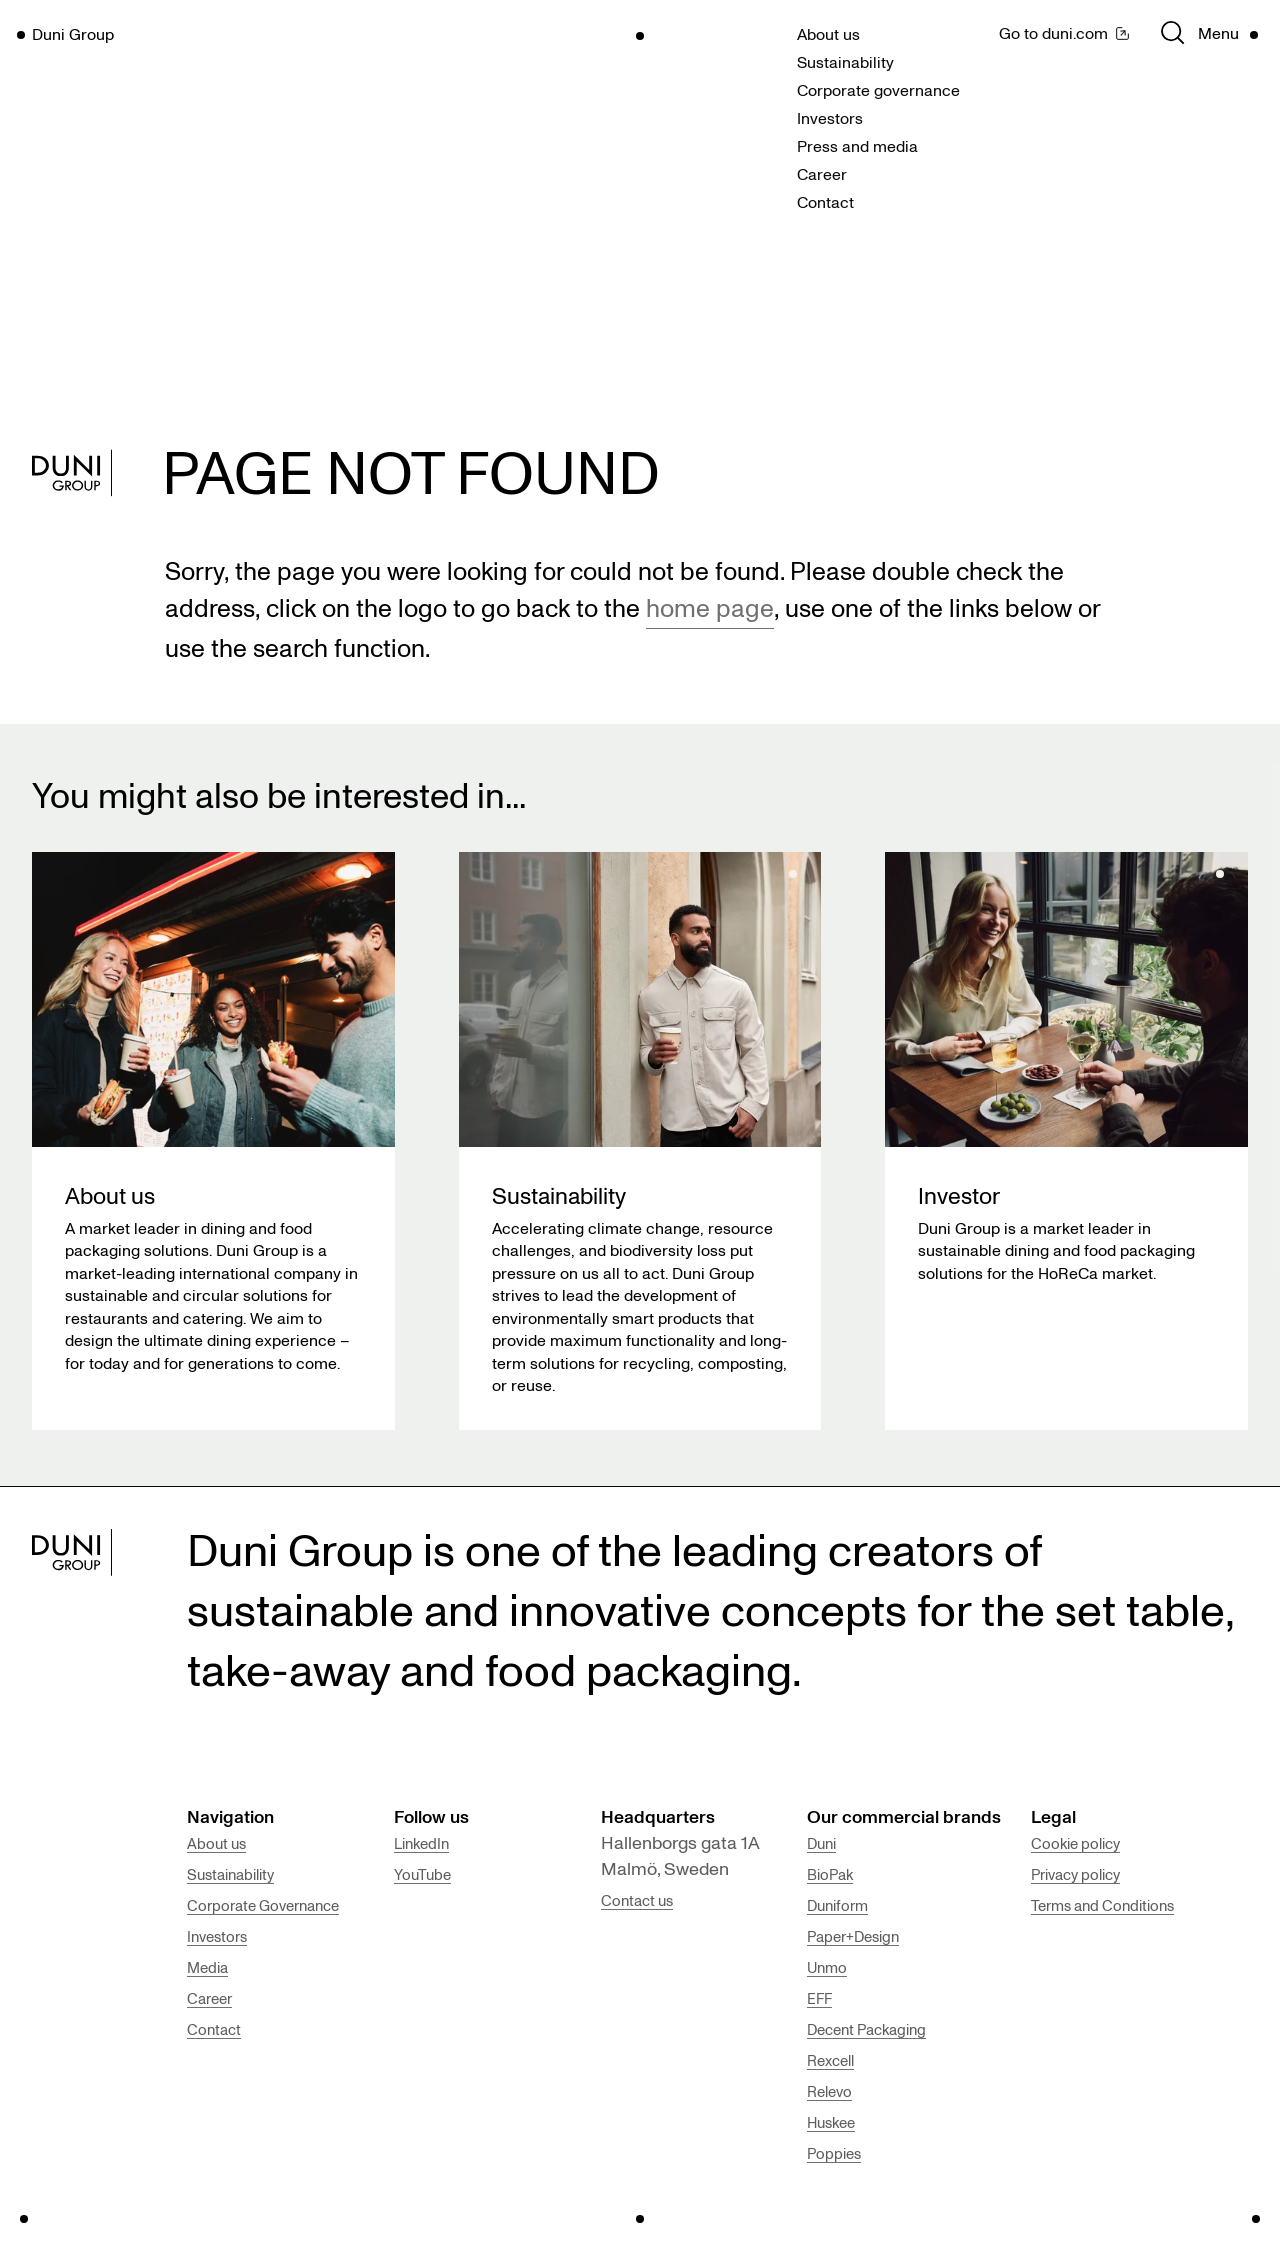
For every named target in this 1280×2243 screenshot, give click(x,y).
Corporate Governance (263, 1905)
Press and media (857, 146)
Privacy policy (1075, 1874)
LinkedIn (421, 1843)
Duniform (837, 1905)
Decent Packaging (866, 2029)
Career (822, 174)
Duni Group (73, 34)
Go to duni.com (1053, 33)
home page (710, 607)
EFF (819, 1998)
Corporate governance (878, 90)
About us (828, 34)
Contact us (637, 1900)
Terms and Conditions (1102, 1905)
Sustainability (845, 62)
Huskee (831, 2122)
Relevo (829, 2091)
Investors (830, 118)
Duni (821, 1843)
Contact (825, 202)
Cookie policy (1075, 1843)
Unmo (827, 1967)
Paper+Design (853, 1936)
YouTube (422, 1874)
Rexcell (830, 2060)
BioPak (830, 1874)
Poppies (834, 2153)
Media (207, 1967)
